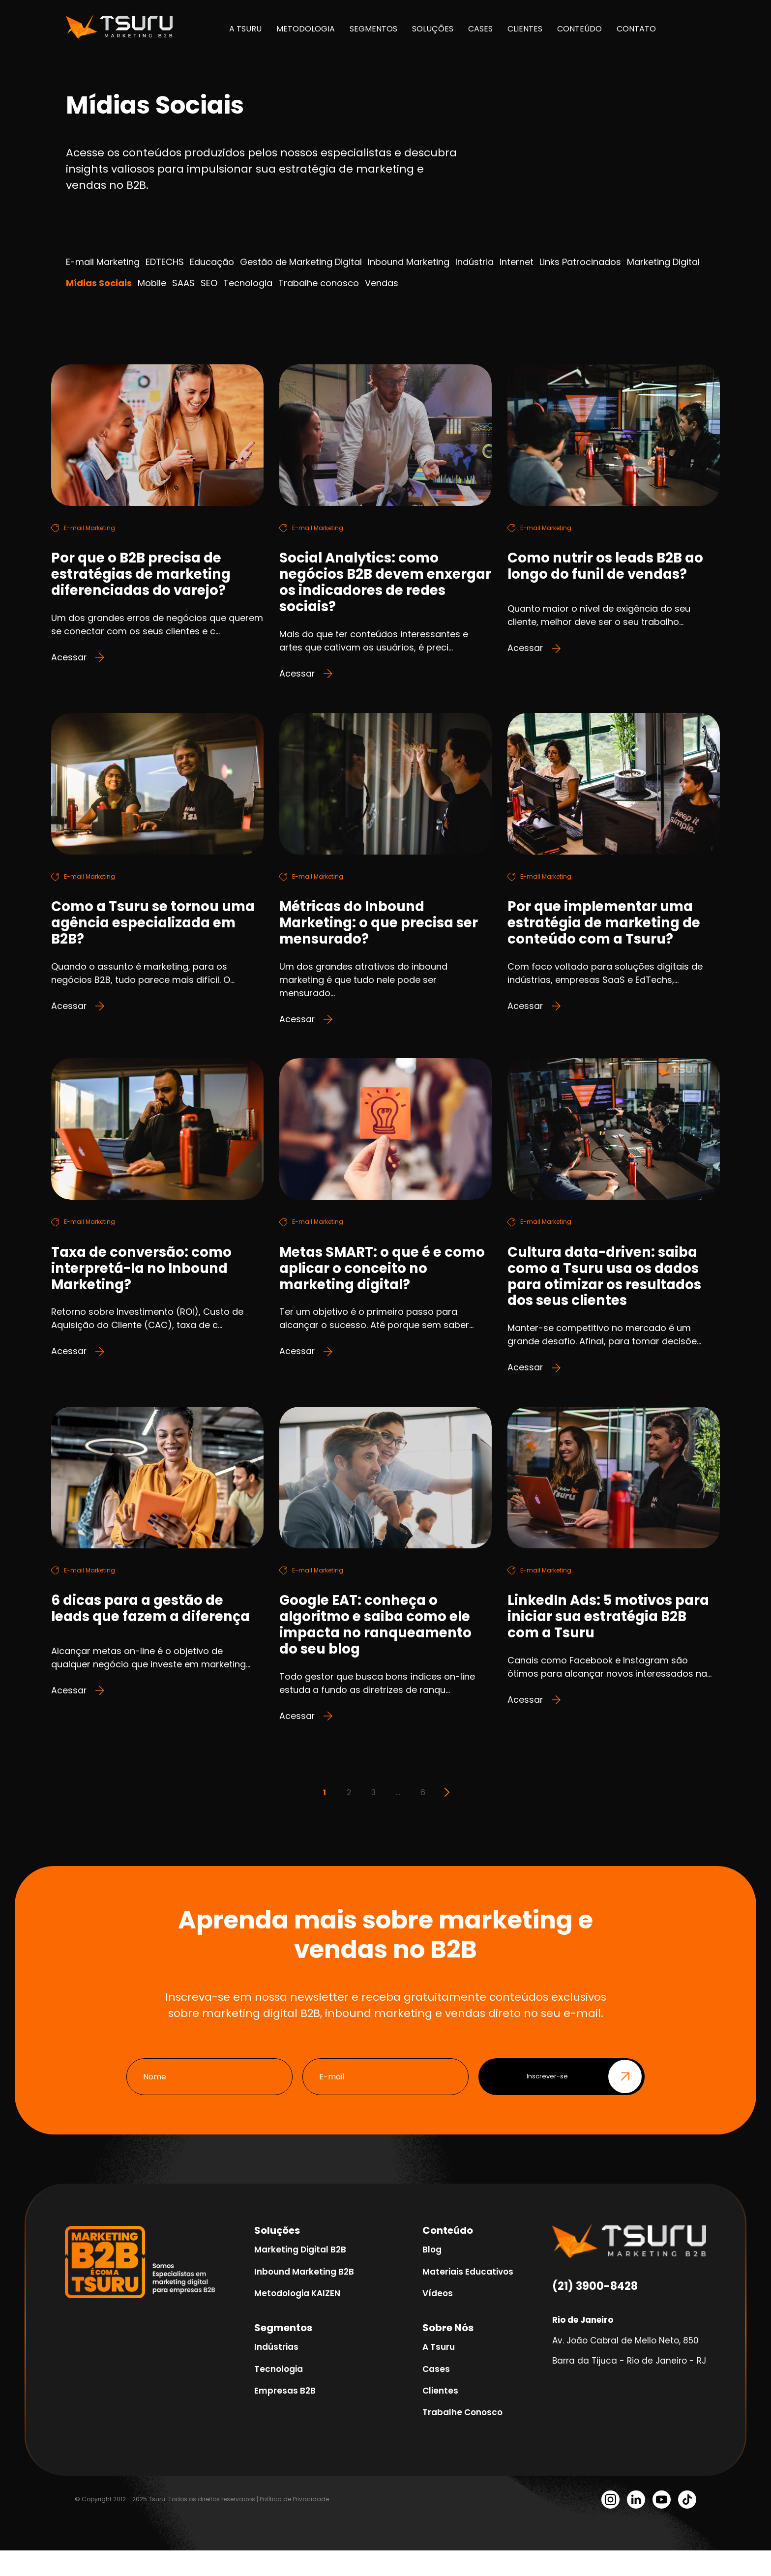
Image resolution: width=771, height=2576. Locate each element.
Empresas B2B (285, 2416)
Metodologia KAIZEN (297, 2319)
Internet (517, 262)
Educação (212, 262)
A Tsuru (438, 2372)
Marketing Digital (663, 262)
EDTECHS (165, 262)
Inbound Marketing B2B (304, 2297)
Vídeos (437, 2319)
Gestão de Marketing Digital (301, 262)
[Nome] (209, 2102)
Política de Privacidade (294, 2524)
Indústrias (276, 2372)
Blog (432, 2275)
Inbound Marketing (408, 262)
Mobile (152, 283)
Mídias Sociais (99, 283)
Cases (436, 2394)
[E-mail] (385, 2102)
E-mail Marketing (103, 262)
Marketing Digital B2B (300, 2275)
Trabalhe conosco (318, 283)
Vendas (381, 283)
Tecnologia (247, 283)
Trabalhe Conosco (462, 2438)
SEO (209, 283)
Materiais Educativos (467, 2297)
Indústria (474, 262)
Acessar (78, 663)
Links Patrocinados (580, 262)
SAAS (183, 283)
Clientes (440, 2416)
